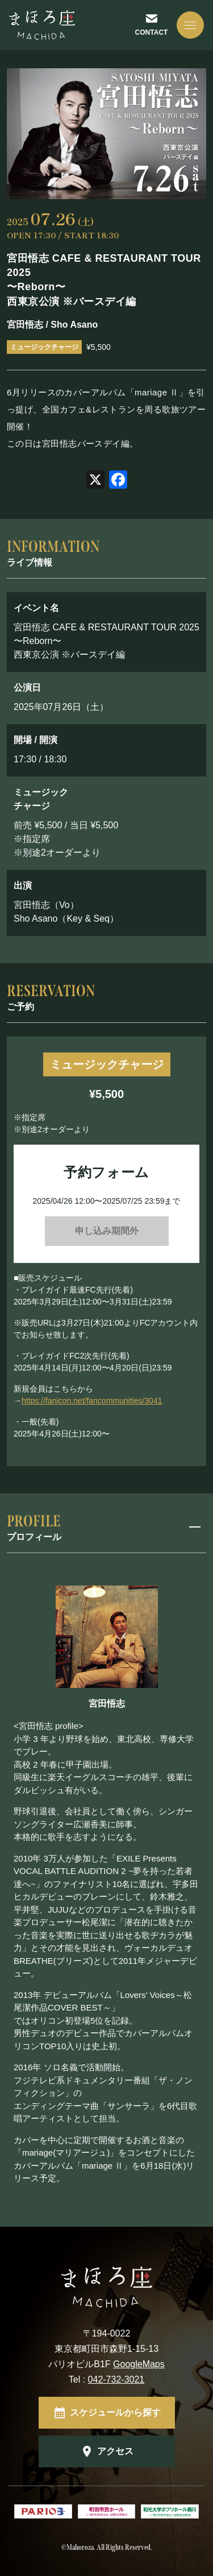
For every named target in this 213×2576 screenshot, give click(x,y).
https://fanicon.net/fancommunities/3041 (92, 1400)
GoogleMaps (139, 2364)
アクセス (115, 2451)
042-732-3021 (116, 2379)
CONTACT (151, 32)
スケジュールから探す (115, 2412)
